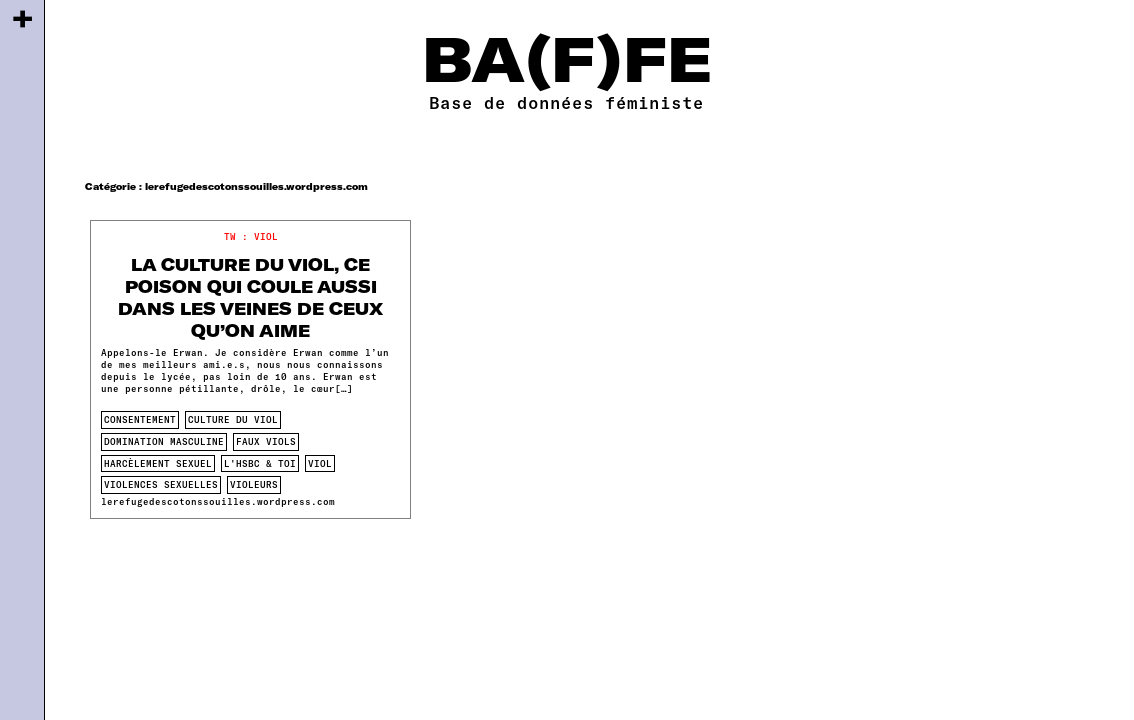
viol (320, 463)
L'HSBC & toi (260, 463)
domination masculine (164, 441)
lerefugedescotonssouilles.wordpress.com (218, 501)
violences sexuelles (161, 484)
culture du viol (233, 419)
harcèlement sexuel (158, 463)
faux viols (266, 441)
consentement (140, 419)
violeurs (254, 484)
